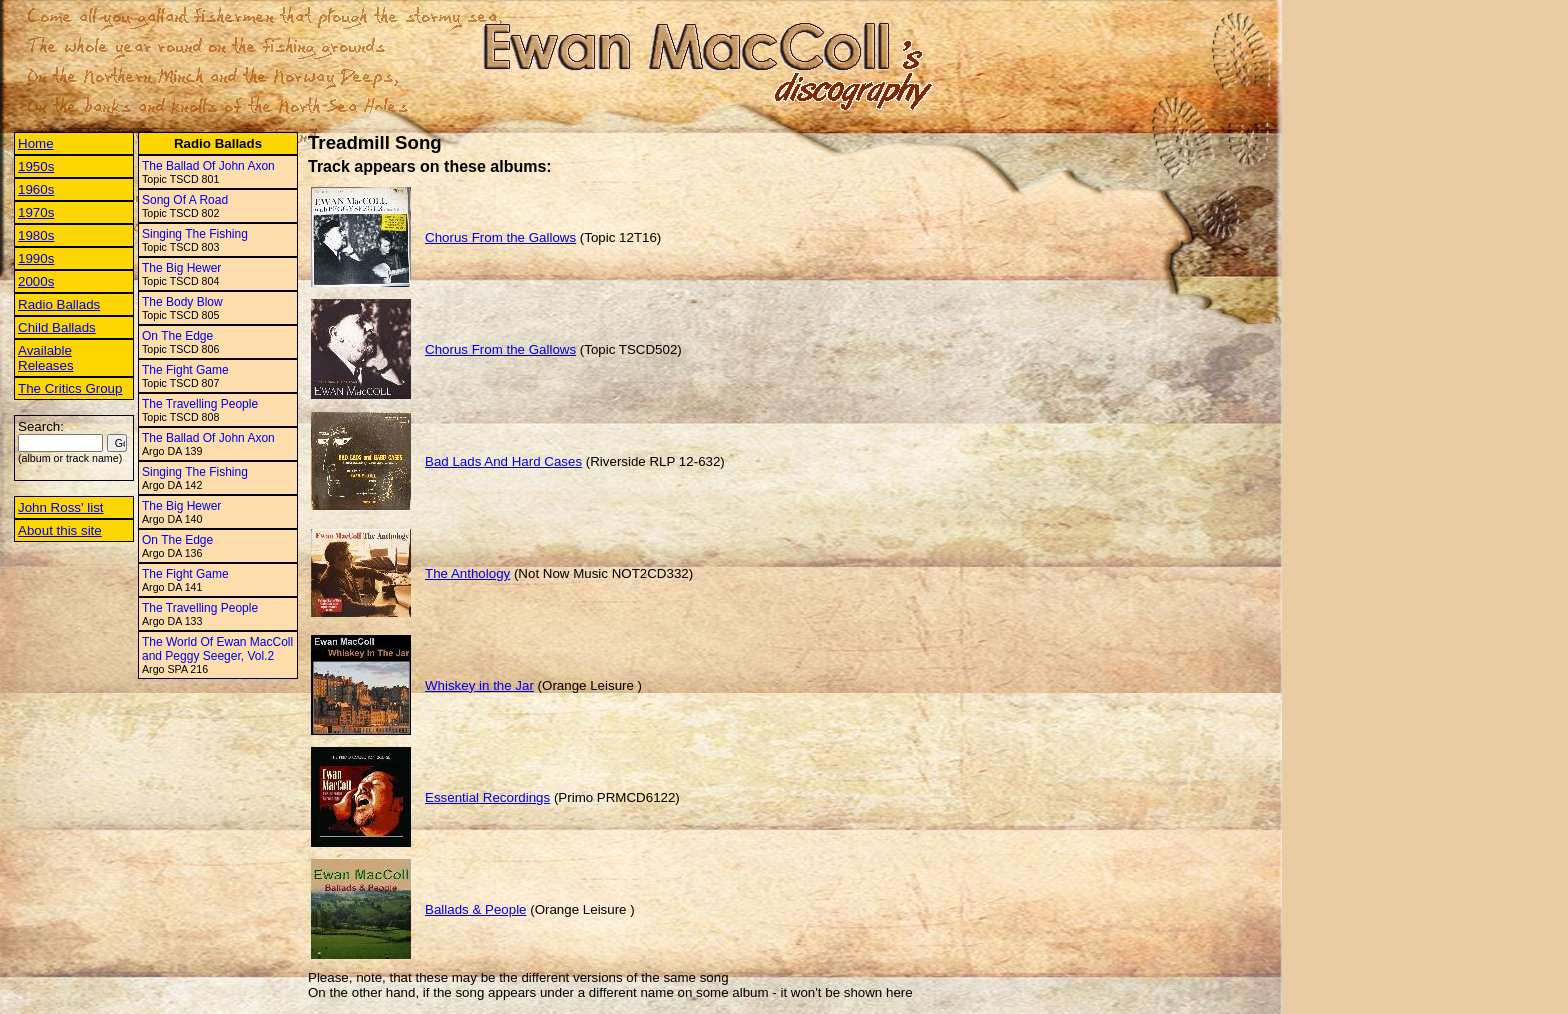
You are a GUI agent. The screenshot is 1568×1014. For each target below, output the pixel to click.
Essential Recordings (487, 797)
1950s (36, 166)
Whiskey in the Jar (479, 685)
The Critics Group (70, 388)
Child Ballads (57, 327)
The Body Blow (182, 302)
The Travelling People (200, 404)
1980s (36, 235)
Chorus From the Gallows (500, 237)
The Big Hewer (181, 268)
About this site (60, 530)
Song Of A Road (185, 200)
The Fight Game (185, 370)
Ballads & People (476, 909)
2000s (36, 281)
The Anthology (467, 573)
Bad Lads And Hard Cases (503, 461)
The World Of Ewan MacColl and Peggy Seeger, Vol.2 (217, 649)
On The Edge (177, 336)
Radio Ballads (59, 304)
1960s (36, 189)
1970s (36, 212)
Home (36, 143)
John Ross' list (61, 507)
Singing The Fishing (195, 234)
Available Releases (46, 358)
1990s (36, 258)
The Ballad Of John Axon (208, 166)
